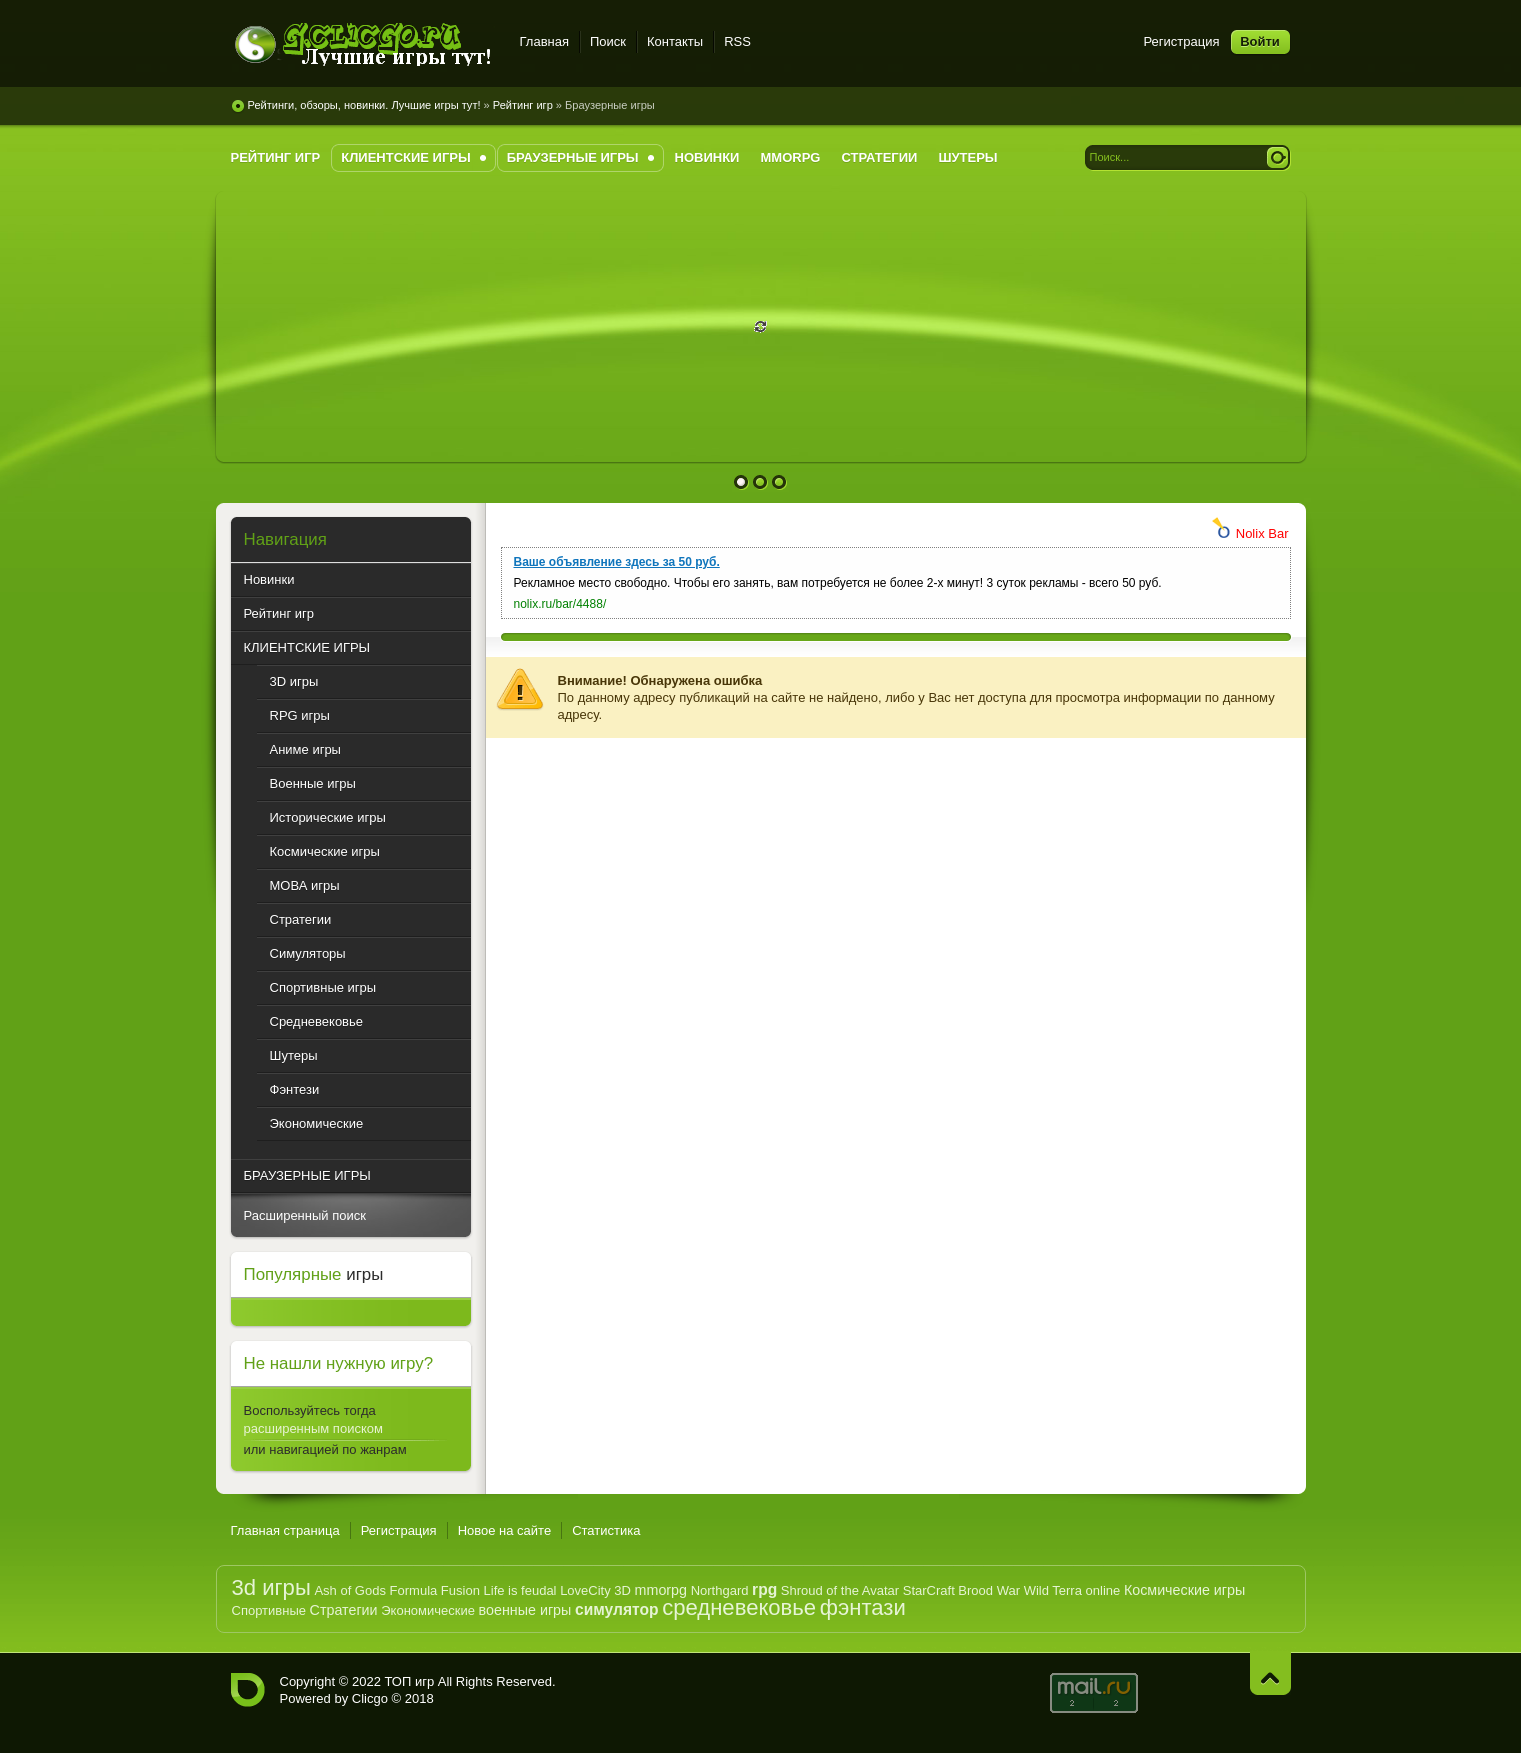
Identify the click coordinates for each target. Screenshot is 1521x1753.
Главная (544, 41)
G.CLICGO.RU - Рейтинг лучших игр (363, 44)
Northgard (720, 1590)
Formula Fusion (435, 1590)
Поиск (608, 41)
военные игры (525, 1610)
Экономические (428, 1610)
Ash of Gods (350, 1590)
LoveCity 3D (595, 1590)
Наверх (1270, 1673)
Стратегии (344, 1610)
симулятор (617, 1609)
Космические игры (1184, 1590)
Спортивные (269, 1610)
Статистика (606, 1530)
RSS (737, 41)
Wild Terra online (1072, 1590)
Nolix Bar (1262, 533)
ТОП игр (409, 1681)
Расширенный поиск (305, 1215)
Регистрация (1182, 41)
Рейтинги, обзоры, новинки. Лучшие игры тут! (364, 105)
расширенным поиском (313, 1428)
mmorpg (661, 1590)
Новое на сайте (505, 1530)
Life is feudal (520, 1590)
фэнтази (863, 1607)
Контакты (675, 41)
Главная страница (285, 1530)
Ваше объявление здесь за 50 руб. (617, 562)
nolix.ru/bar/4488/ (560, 604)
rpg (764, 1589)
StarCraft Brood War (961, 1590)
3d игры (271, 1587)
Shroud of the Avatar (840, 1590)
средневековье (739, 1607)
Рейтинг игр (523, 105)
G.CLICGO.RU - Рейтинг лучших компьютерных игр (248, 1690)
